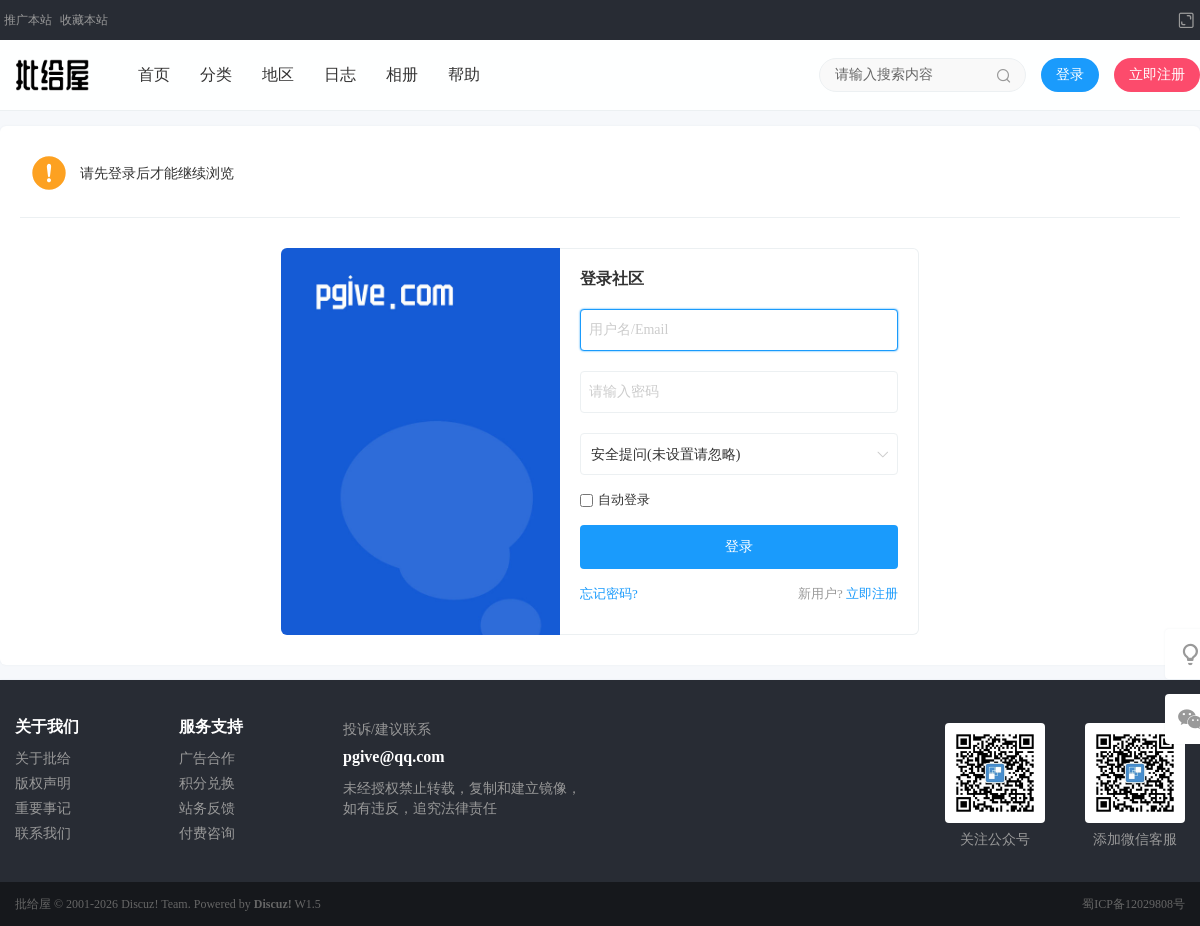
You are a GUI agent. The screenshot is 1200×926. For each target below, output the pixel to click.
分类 (216, 74)
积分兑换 (207, 783)
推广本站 (28, 20)
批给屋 (33, 904)
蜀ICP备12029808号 (1133, 904)
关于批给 (43, 758)
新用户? (820, 593)
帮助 (464, 74)
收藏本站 (84, 20)
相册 (402, 74)
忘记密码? (609, 593)
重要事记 (43, 808)
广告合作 (207, 758)
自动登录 (615, 499)
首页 (154, 74)
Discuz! (273, 904)
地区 (278, 74)
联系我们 (43, 833)
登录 (1070, 74)
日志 (340, 74)
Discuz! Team (154, 904)
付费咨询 (207, 833)
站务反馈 (207, 808)
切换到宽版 (1186, 20)
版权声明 (43, 783)
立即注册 (1157, 74)
